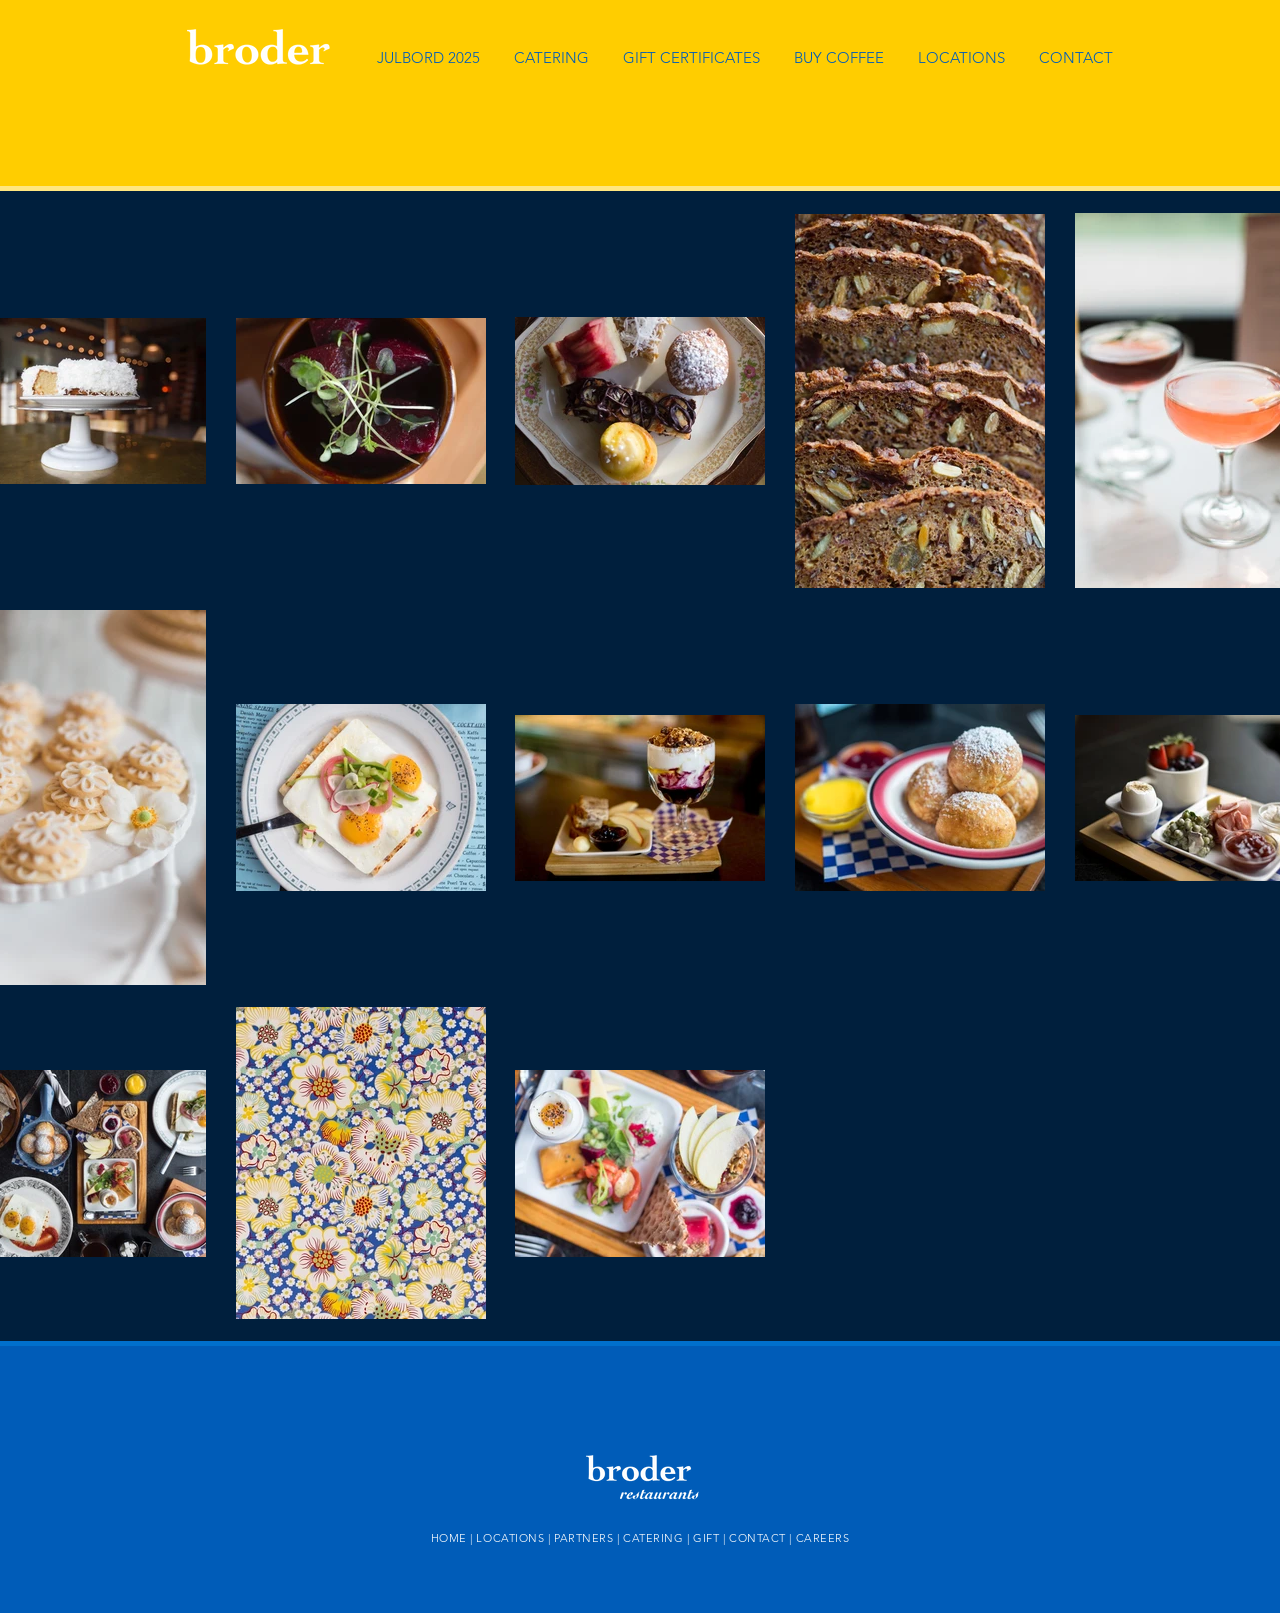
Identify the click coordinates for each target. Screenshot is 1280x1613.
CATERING (653, 1538)
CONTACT (759, 1538)
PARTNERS (583, 1538)
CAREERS (823, 1538)
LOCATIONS (510, 1538)
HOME (449, 1538)
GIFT (706, 1538)
